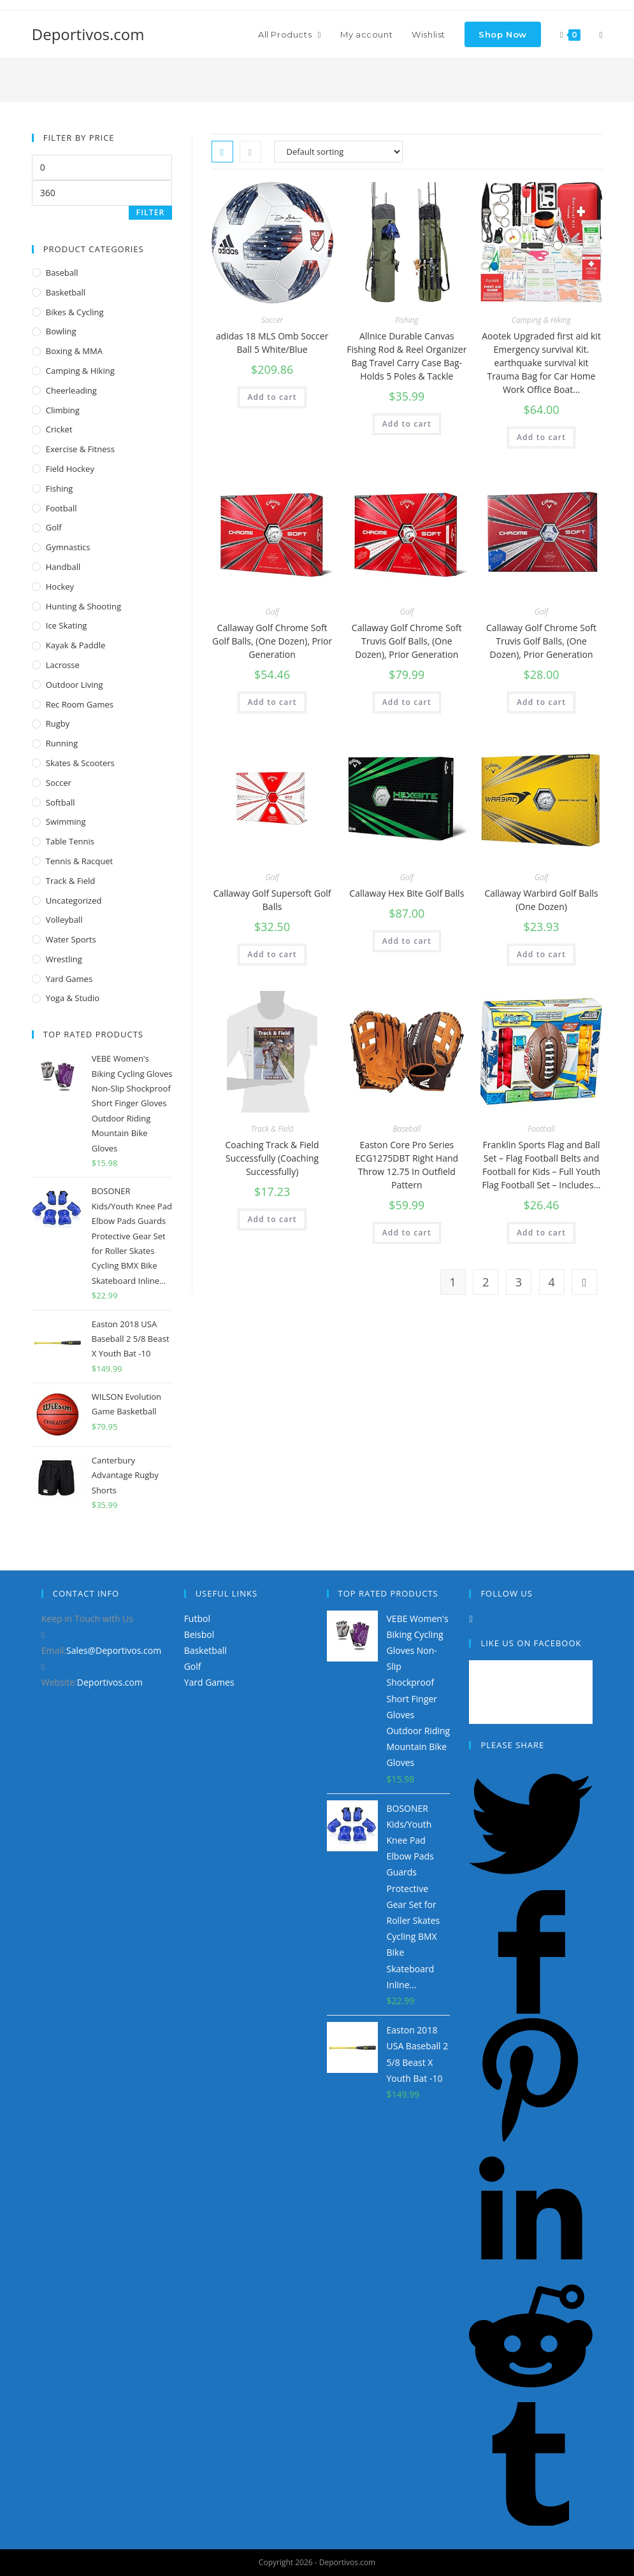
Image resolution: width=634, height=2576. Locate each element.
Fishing (406, 320)
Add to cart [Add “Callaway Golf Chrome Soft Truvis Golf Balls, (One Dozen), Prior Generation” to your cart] (406, 702)
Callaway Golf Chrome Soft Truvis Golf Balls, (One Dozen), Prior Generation (407, 641)
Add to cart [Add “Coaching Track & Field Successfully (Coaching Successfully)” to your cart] (271, 1219)
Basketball (65, 292)
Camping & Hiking (541, 320)
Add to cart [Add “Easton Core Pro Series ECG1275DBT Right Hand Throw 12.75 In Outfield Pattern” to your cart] (406, 1232)
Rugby (58, 723)
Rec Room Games (79, 704)
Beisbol (199, 1634)
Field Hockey (70, 468)
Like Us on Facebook (530, 1643)
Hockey (60, 586)
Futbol (197, 1618)
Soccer (272, 320)
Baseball (407, 1128)
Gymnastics (68, 547)
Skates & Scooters (80, 763)
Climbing (63, 410)
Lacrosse (63, 665)
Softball (60, 802)
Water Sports (71, 939)
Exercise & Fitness (80, 449)
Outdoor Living (74, 684)
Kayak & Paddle (76, 645)
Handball (63, 567)
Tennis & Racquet (79, 861)
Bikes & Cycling (75, 312)
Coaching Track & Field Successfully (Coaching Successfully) (272, 1158)
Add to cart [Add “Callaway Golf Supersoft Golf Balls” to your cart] (271, 954)
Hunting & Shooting (83, 606)
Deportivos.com (88, 34)
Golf (272, 611)
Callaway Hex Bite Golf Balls (406, 893)
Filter (150, 212)
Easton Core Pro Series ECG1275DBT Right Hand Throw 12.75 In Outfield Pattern (407, 1165)
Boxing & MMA (74, 351)
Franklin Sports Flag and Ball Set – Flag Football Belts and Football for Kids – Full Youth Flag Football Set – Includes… (541, 1165)
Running (62, 743)
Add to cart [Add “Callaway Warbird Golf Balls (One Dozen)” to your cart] (541, 954)
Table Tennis (70, 841)
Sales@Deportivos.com (113, 1650)
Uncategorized (74, 900)
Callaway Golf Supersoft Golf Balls (272, 900)
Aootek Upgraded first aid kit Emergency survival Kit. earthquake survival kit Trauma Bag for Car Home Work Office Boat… (541, 362)
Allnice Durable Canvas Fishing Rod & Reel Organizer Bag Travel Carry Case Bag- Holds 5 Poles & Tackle (406, 356)
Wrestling (64, 959)
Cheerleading (71, 390)
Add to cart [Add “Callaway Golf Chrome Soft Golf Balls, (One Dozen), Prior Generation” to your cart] (271, 702)
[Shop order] (338, 151)
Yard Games (69, 979)
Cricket (59, 429)
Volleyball (64, 919)
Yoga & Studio (72, 998)
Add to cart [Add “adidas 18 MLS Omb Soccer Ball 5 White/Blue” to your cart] (271, 397)
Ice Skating (66, 625)
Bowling (61, 331)
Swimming (66, 821)
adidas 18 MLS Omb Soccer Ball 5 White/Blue (272, 342)
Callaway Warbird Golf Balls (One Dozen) (541, 900)
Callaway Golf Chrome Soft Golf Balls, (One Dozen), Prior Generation (272, 641)
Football (541, 1128)
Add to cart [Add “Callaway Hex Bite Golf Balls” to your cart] (406, 941)
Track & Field (272, 1128)
